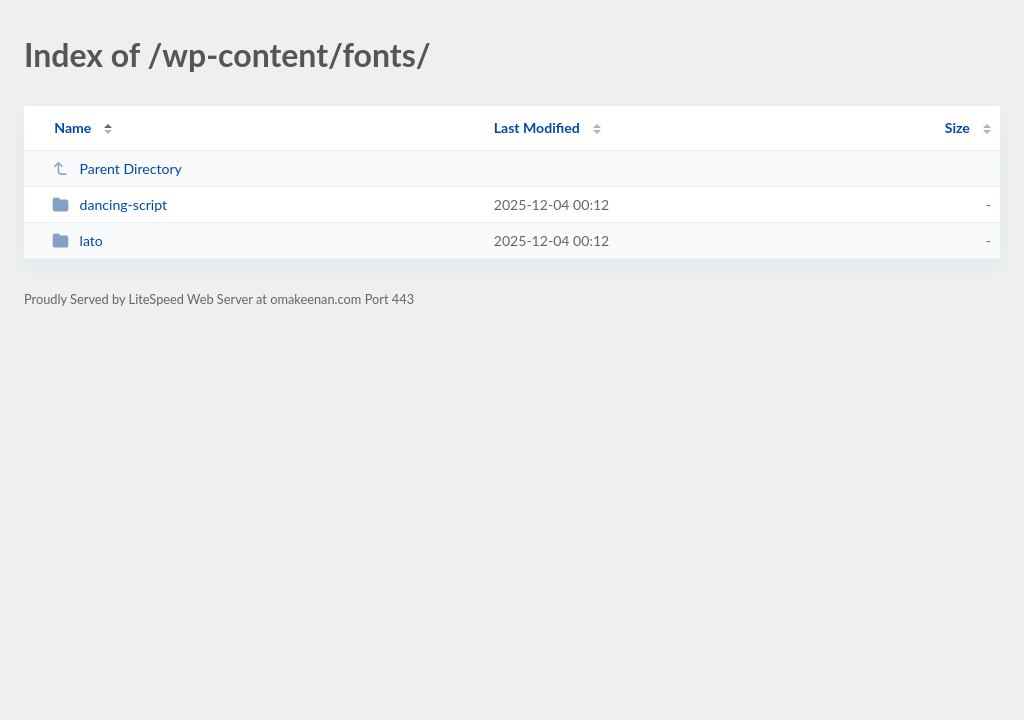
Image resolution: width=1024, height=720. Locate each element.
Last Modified (537, 127)
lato (77, 240)
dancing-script (109, 204)
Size (957, 127)
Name (72, 127)
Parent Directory (117, 168)
